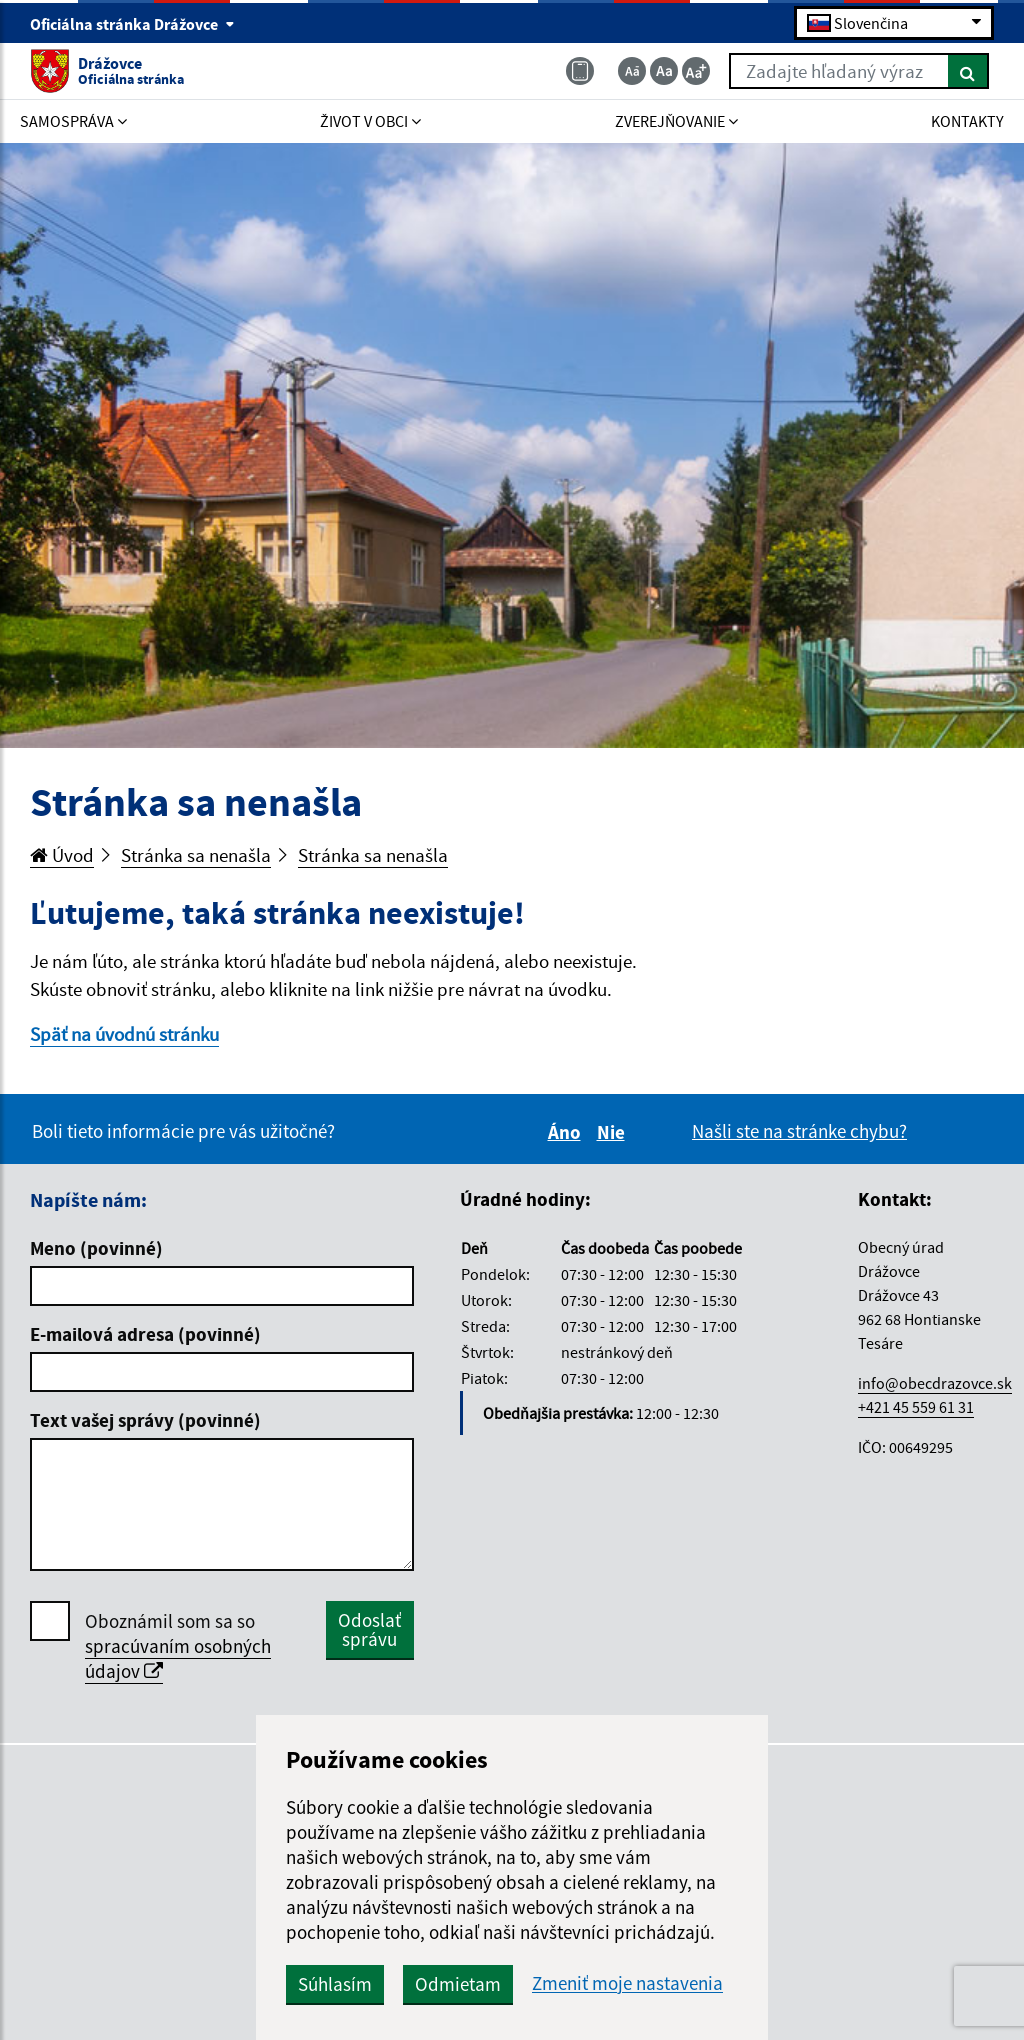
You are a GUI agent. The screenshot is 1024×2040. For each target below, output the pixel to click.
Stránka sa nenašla (196, 855)
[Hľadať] (968, 71)
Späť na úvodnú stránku (124, 1034)
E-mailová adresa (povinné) (145, 1334)
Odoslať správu (369, 1629)
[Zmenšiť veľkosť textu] (632, 71)
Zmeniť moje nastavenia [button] (627, 1983)
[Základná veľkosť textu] (664, 71)
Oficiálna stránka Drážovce (132, 24)
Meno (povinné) (96, 1248)
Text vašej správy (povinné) (145, 1420)
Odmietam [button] (458, 1984)
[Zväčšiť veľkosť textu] (696, 71)
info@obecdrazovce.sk (935, 1383)
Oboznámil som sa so (178, 1646)
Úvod (62, 855)
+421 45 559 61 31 (916, 1407)
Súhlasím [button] (335, 1984)
